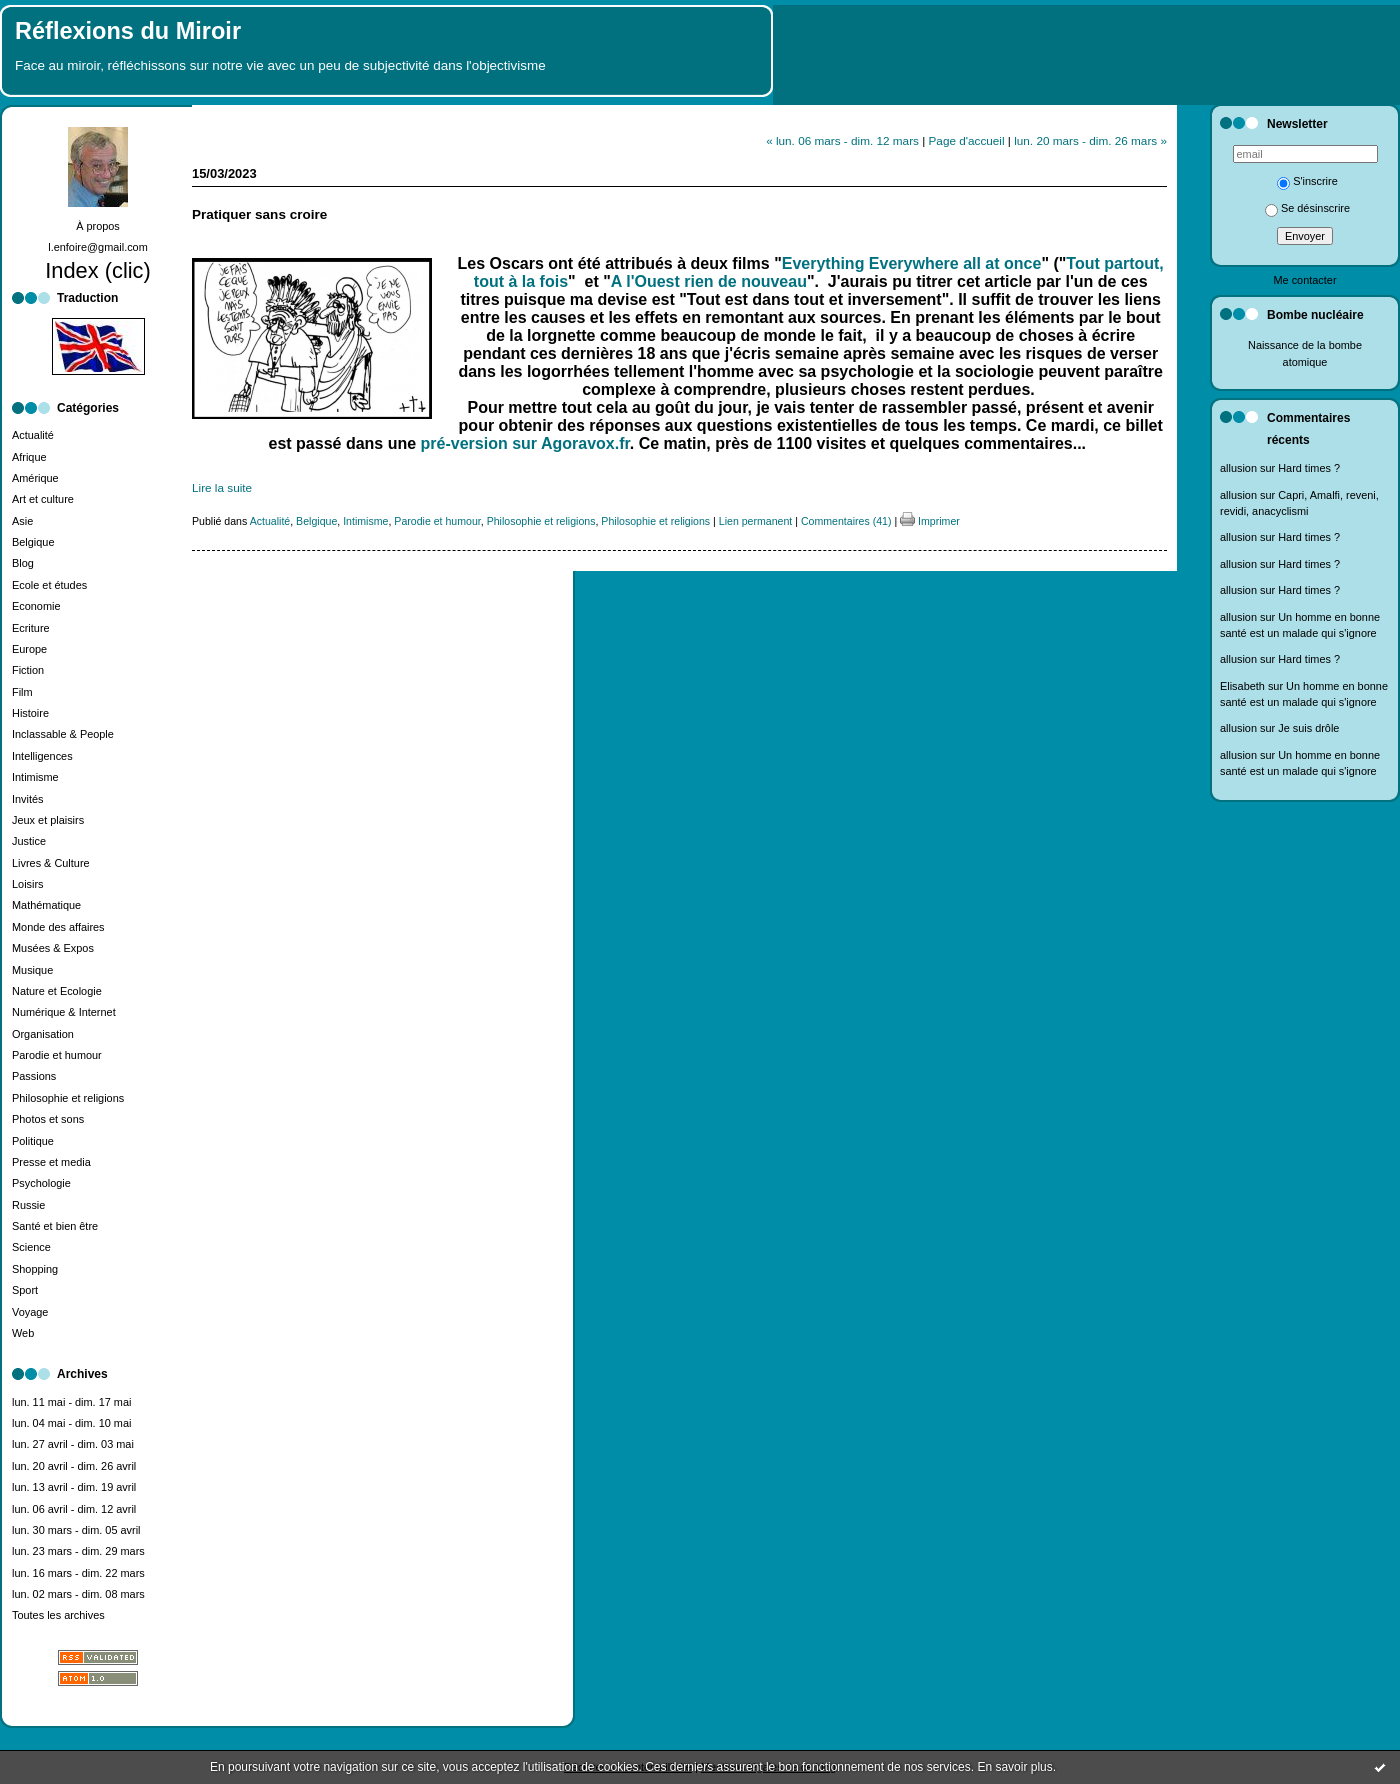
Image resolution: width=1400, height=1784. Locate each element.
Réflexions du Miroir (128, 31)
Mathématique (46, 905)
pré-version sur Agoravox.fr (525, 443)
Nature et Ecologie (57, 991)
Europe (29, 649)
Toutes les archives (58, 1615)
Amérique (35, 478)
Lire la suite (222, 487)
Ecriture (31, 628)
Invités (28, 799)
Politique (33, 1141)
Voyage (30, 1312)
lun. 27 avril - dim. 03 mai (73, 1444)
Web (23, 1333)
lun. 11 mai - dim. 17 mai (71, 1402)
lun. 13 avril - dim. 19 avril (74, 1487)
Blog (23, 563)
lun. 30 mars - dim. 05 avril (76, 1530)
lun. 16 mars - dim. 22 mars (78, 1573)
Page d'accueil (967, 140)
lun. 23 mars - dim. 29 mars (78, 1551)
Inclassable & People (63, 734)
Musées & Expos (53, 948)
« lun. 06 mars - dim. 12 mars (842, 140)
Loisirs (28, 884)
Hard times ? (1309, 468)
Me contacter (1304, 280)
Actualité (33, 435)
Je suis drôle (1308, 728)
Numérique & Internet (64, 1012)
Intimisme (35, 777)
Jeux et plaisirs (48, 820)
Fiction (28, 670)
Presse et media (51, 1162)
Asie (22, 521)
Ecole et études (49, 585)
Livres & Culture (51, 863)
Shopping (35, 1269)
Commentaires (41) (846, 521)
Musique (32, 970)
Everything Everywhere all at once (912, 263)
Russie (28, 1205)
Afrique (29, 457)
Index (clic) (98, 270)
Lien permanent (756, 521)
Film (22, 692)
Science (31, 1247)
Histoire (30, 713)
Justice (29, 841)
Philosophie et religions (68, 1098)
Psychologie (41, 1183)
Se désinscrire (1307, 208)
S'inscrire (1307, 181)
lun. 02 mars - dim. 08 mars (78, 1594)
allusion (1238, 468)
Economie (36, 606)
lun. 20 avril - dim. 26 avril (74, 1466)
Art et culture (43, 499)
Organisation (43, 1034)
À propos (98, 226)
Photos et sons (48, 1119)
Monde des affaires (58, 927)
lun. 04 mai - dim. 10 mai (71, 1423)
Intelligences (42, 756)
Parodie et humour (57, 1055)
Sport (25, 1290)
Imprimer (930, 521)
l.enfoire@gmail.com (98, 247)
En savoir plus (1014, 1767)
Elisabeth (1242, 686)
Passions (34, 1076)
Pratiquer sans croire (259, 214)
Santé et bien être (55, 1226)
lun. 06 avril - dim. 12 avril (74, 1509)
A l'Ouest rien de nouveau (709, 281)
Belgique (33, 542)
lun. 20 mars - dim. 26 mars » (1090, 140)
